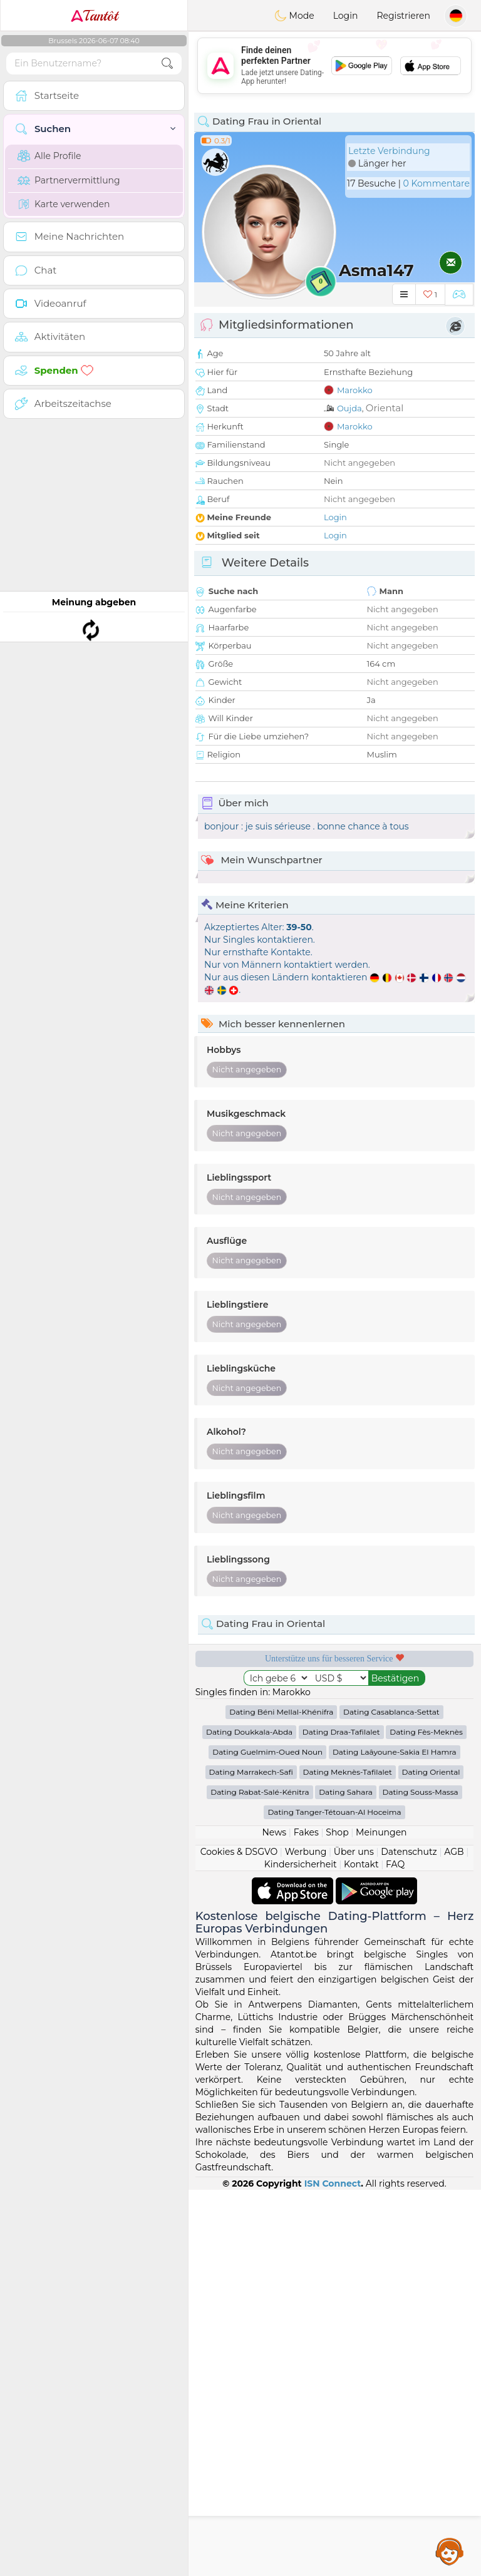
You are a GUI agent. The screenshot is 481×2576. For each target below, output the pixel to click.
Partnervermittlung (69, 180)
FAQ (395, 1864)
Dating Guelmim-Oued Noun (267, 1752)
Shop (337, 1832)
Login (345, 15)
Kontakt (361, 1864)
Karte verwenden (64, 204)
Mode (294, 15)
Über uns (354, 1851)
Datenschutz (409, 1851)
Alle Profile (49, 156)
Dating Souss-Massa (420, 1792)
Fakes (306, 1832)
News (274, 1832)
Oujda (349, 408)
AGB (453, 1851)
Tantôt (94, 15)
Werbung (306, 1851)
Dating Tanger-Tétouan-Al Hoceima (334, 1812)
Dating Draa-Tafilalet (341, 1732)
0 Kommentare (436, 183)
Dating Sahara (346, 1792)
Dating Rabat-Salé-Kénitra (259, 1792)
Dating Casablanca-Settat (391, 1711)
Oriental (384, 408)
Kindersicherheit (300, 1864)
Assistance (449, 2551)
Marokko (355, 390)
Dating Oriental (431, 1772)
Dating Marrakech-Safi (251, 1772)
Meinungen (381, 1832)
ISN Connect (332, 2183)
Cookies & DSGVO (239, 1851)
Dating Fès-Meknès (426, 1732)
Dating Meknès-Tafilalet (347, 1772)
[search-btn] (167, 63)
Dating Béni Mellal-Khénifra (281, 1711)
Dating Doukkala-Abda (249, 1732)
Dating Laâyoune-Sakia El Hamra (395, 1752)
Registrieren (403, 15)
